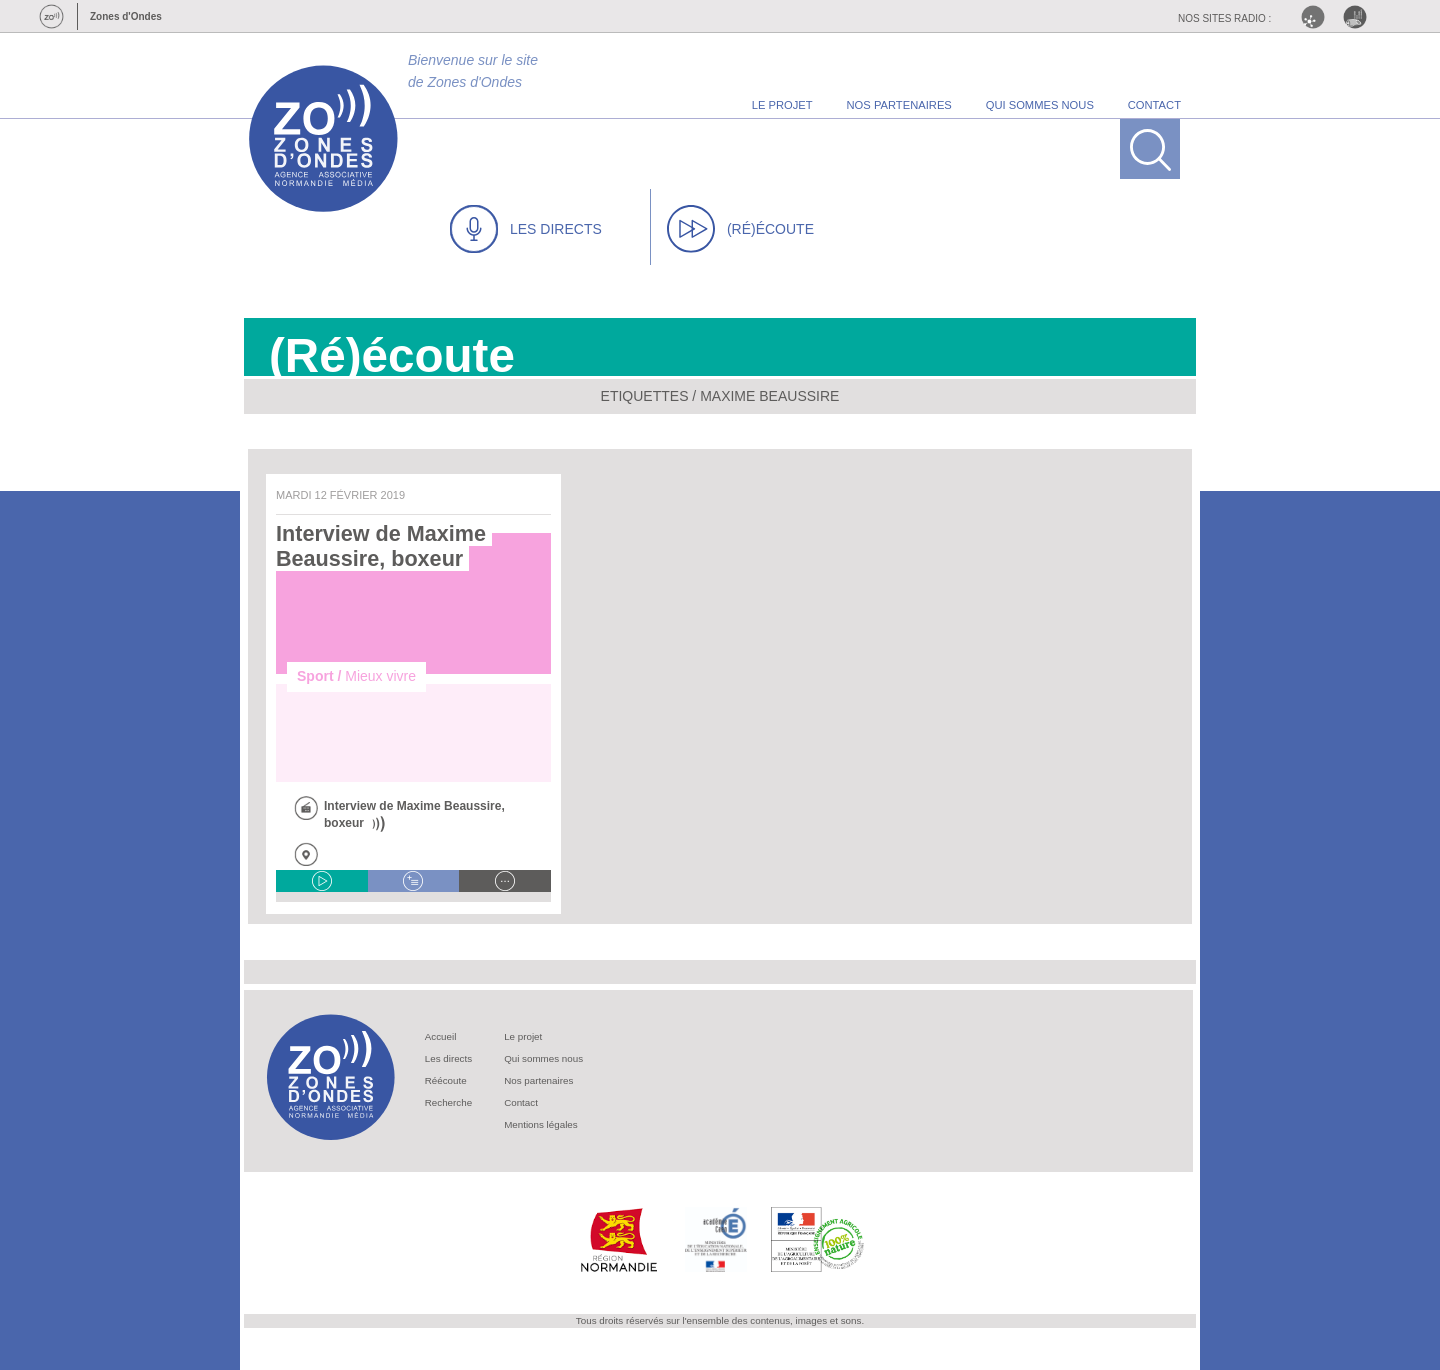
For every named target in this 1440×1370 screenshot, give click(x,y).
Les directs (448, 1058)
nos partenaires (899, 105)
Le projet (523, 1036)
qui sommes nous (1040, 105)
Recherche (448, 1102)
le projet (782, 105)
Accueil (441, 1036)
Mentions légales (541, 1124)
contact (1154, 105)
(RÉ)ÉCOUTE (740, 229)
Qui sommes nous (543, 1058)
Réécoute (446, 1080)
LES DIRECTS (526, 229)
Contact (521, 1102)
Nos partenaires (538, 1080)
